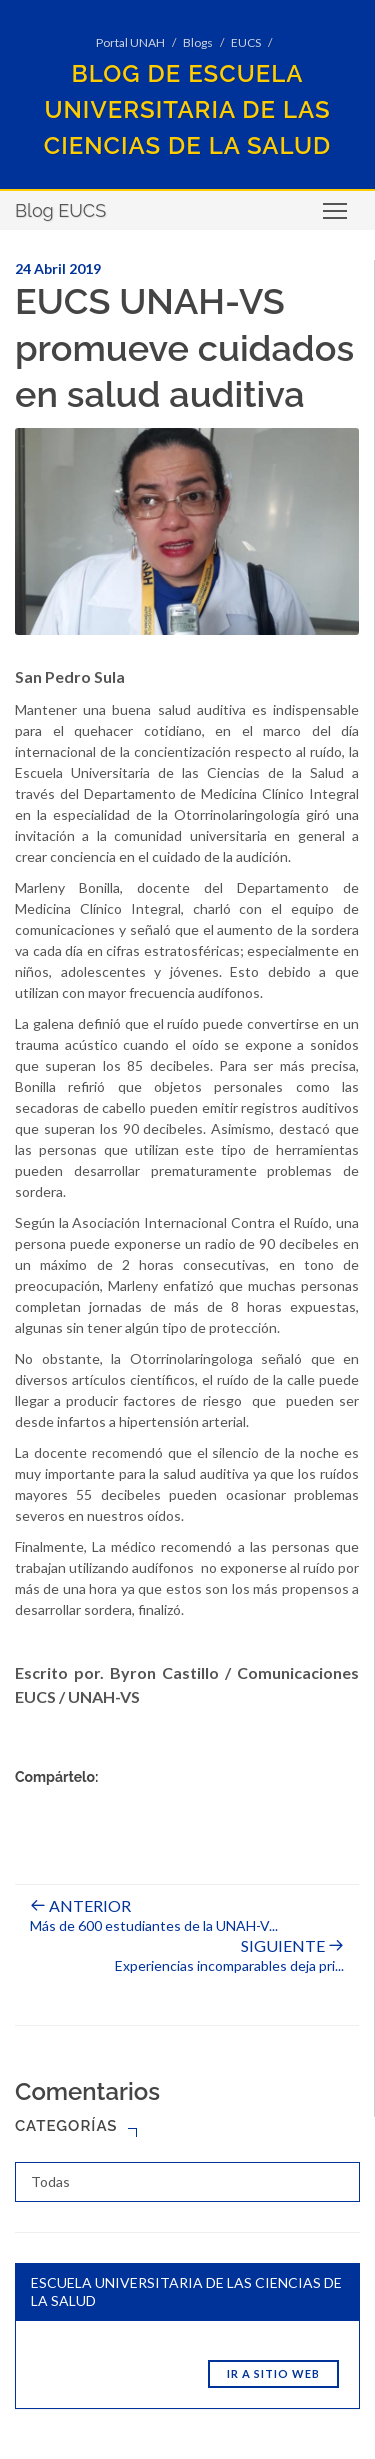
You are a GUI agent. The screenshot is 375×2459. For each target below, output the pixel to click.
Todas (50, 2181)
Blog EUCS (60, 210)
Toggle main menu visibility (336, 217)
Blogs (198, 42)
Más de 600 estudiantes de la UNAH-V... (154, 1916)
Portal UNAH (130, 42)
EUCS (246, 42)
